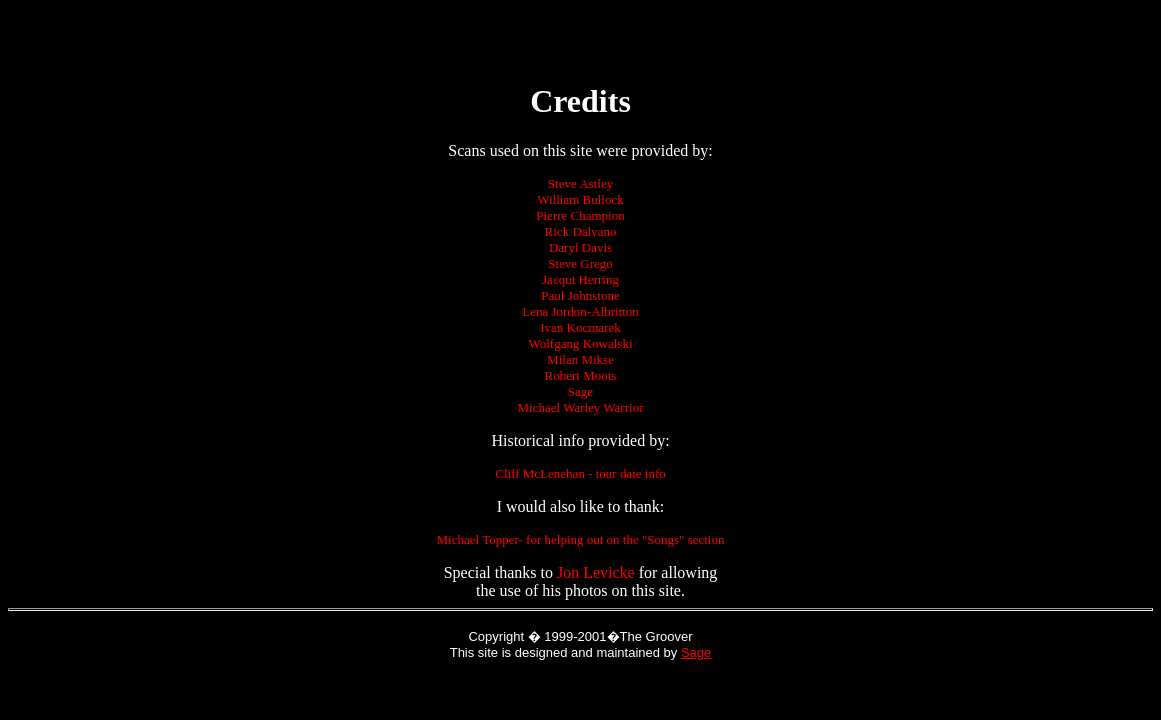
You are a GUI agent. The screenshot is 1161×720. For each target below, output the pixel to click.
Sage (696, 652)
